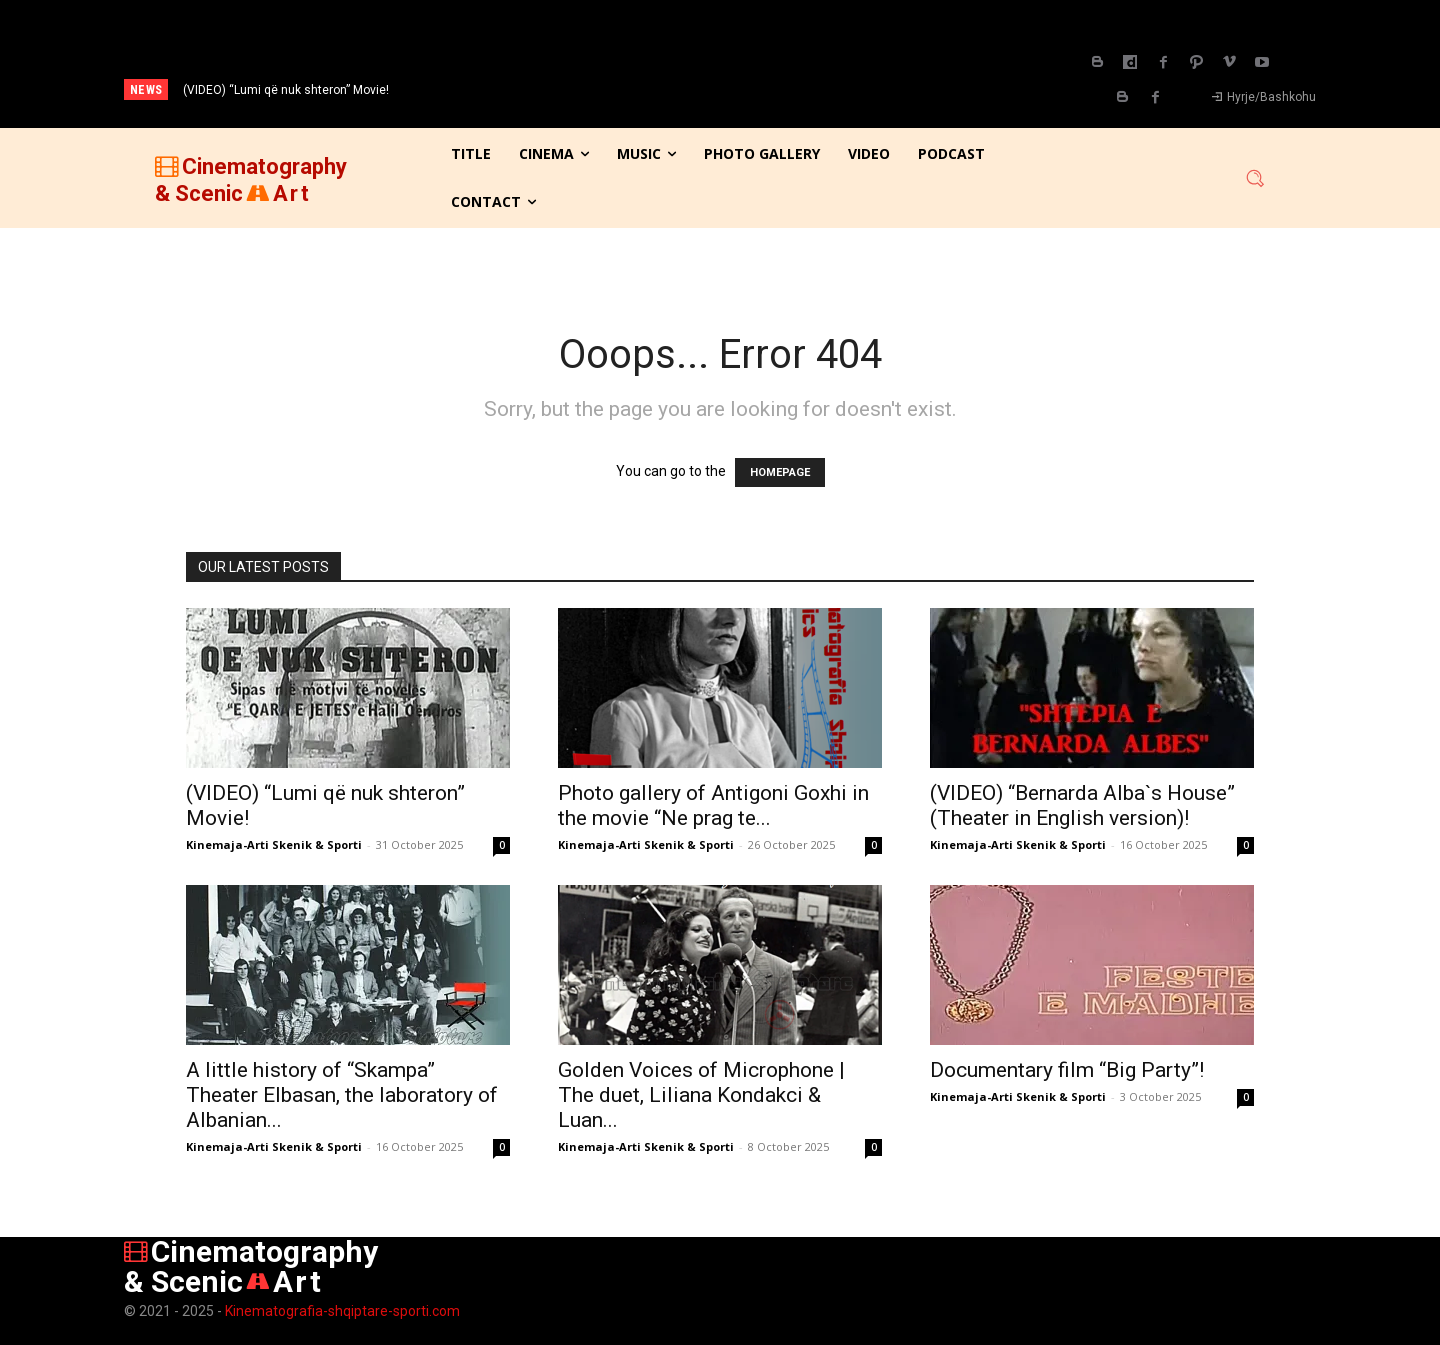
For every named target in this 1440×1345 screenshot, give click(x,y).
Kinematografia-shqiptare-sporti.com (342, 1311)
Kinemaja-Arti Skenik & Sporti (274, 844)
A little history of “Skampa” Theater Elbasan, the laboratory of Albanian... (342, 1095)
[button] (1255, 178)
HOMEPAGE (780, 472)
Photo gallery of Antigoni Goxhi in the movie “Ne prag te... (713, 805)
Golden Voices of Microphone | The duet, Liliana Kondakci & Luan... (701, 1095)
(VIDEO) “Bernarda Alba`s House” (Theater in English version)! (1082, 805)
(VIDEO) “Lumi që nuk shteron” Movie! (286, 90)
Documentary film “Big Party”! (1067, 1070)
